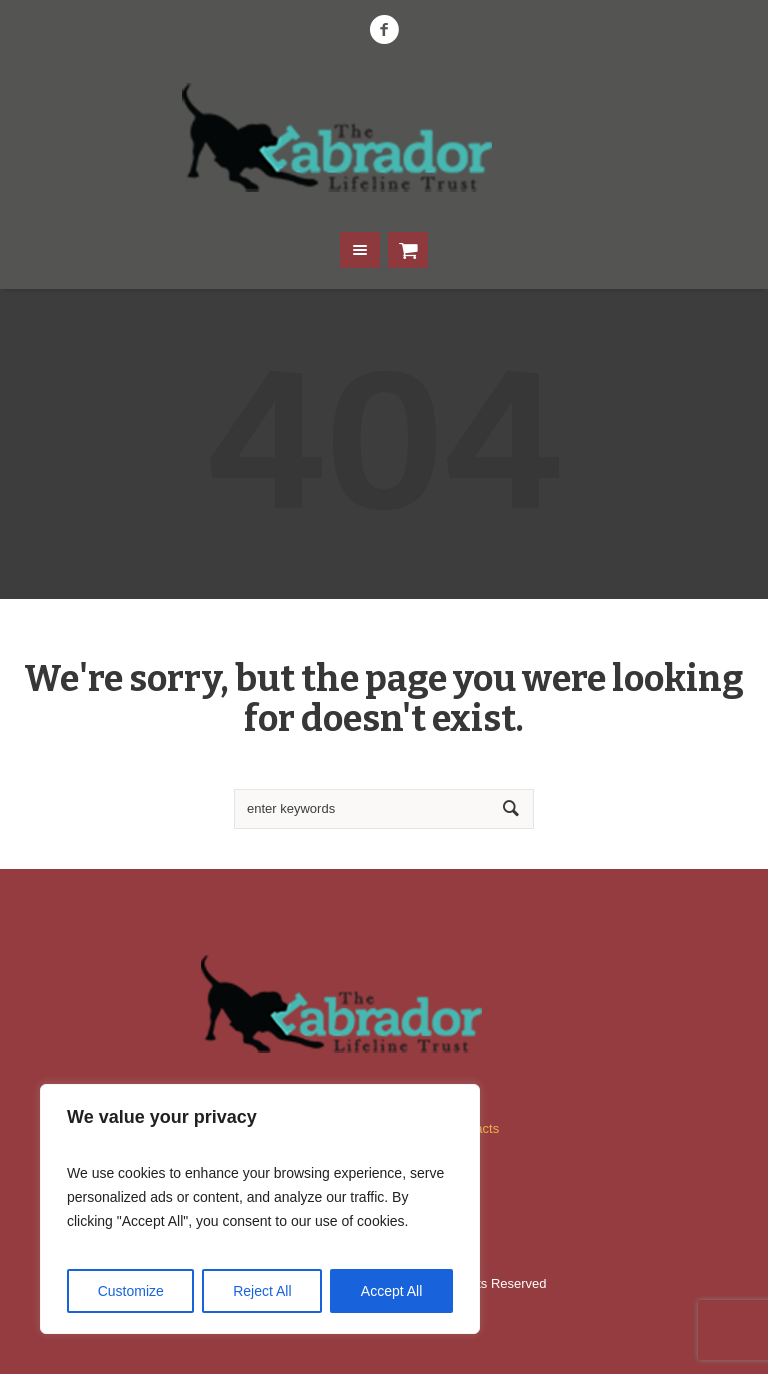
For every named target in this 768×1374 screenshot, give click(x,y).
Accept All (391, 1291)
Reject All (262, 1291)
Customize (131, 1291)
